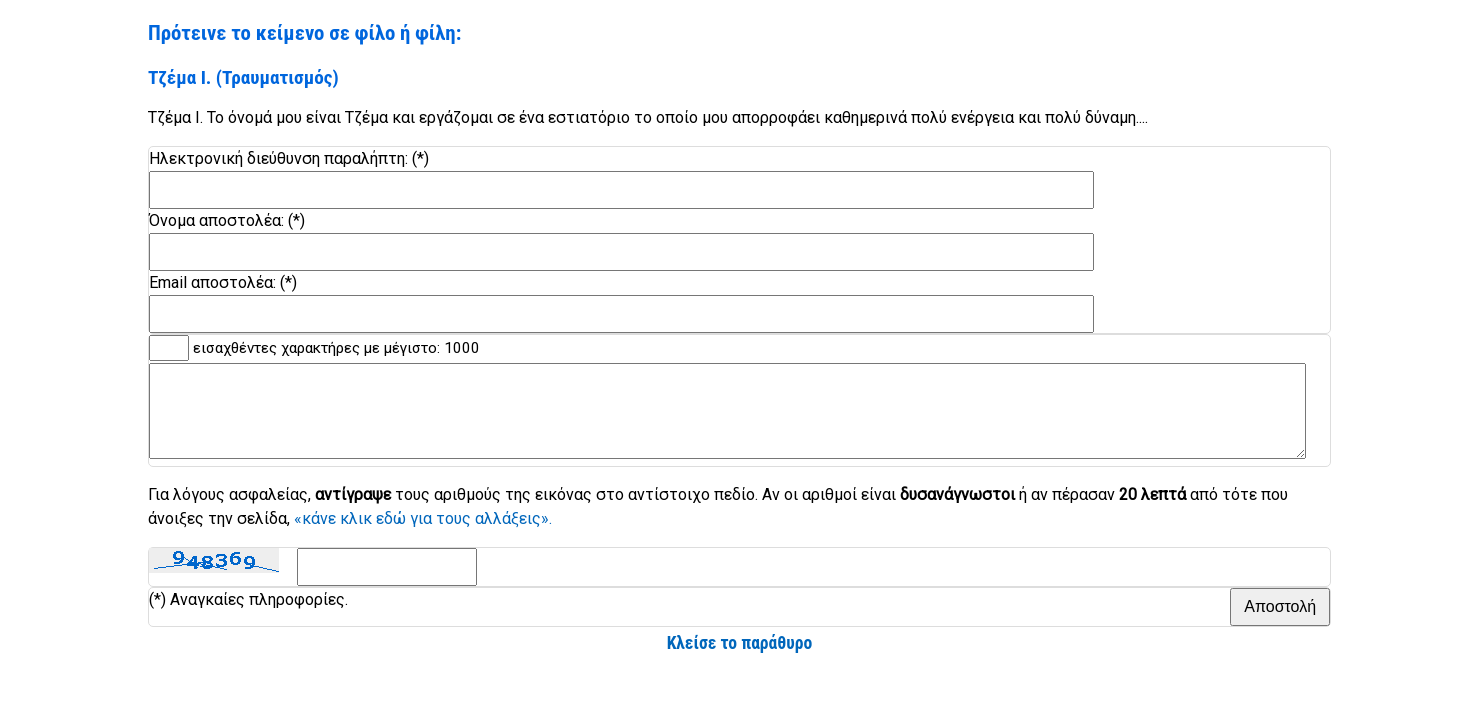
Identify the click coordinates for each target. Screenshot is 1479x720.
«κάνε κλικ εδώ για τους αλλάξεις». (423, 536)
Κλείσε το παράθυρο (740, 661)
